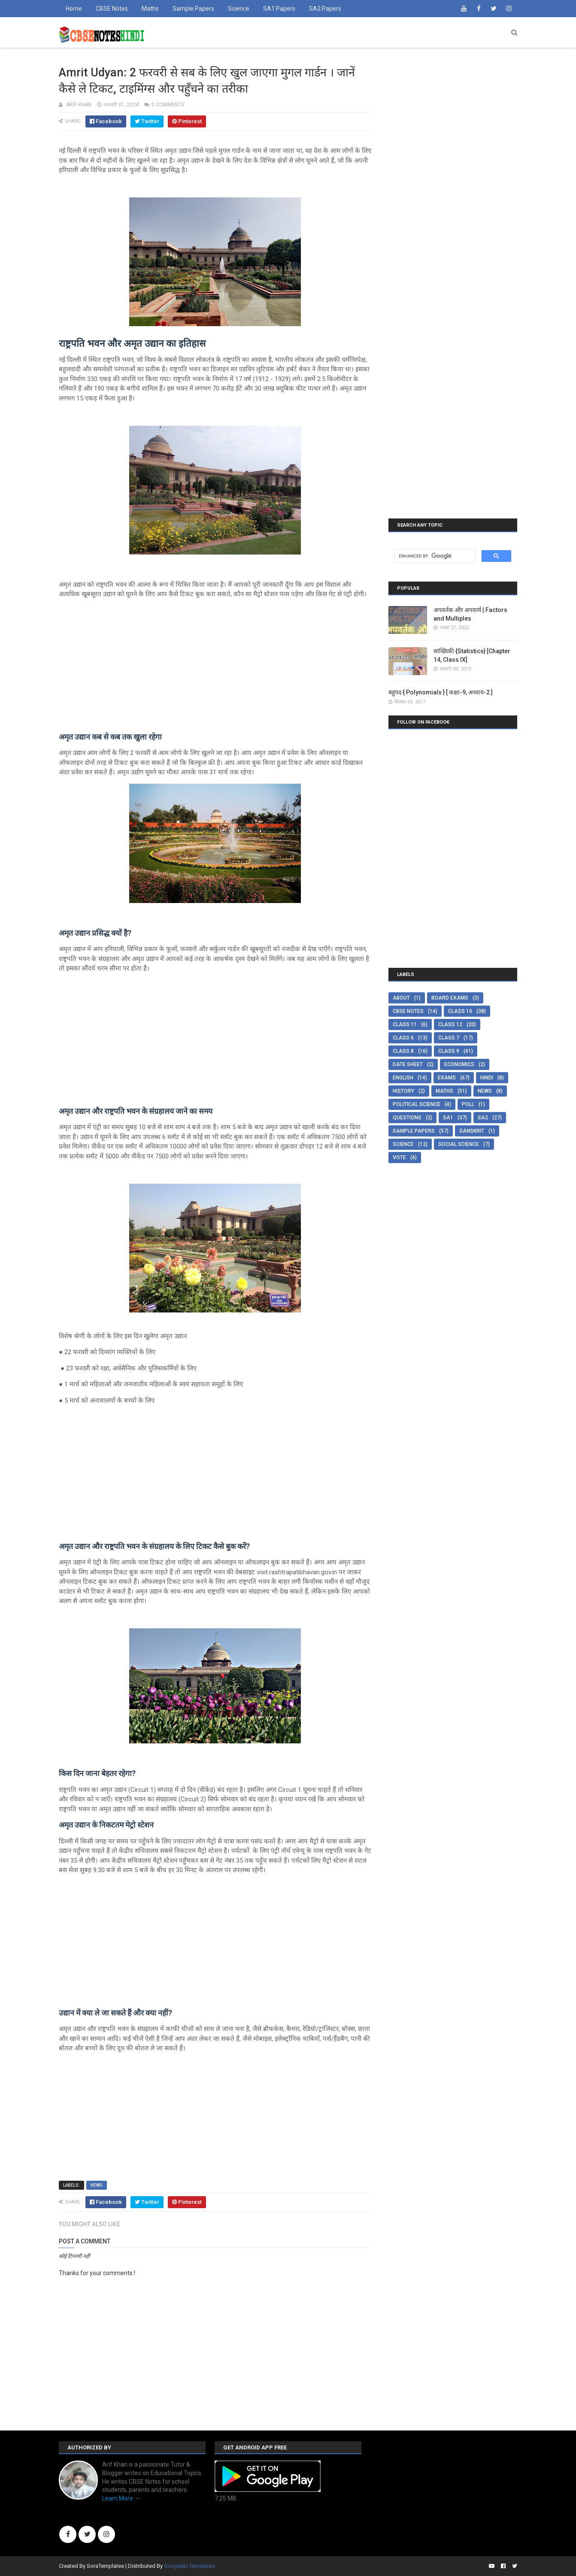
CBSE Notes (112, 8)
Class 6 (403, 1038)
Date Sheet (408, 1064)
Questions (407, 1118)
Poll (468, 1104)
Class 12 (450, 1024)
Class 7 (448, 1038)
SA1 (448, 1118)
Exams (447, 1078)
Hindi (486, 1078)
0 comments (168, 105)
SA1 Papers (279, 8)
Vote (399, 1158)
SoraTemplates (105, 2566)
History (403, 1091)
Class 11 (405, 1024)
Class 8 (403, 1051)
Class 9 (448, 1051)
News (97, 2185)
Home (74, 8)
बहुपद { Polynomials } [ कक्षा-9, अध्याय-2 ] (440, 692)
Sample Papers (193, 8)
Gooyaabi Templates (189, 2566)
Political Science (416, 1104)
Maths (150, 8)
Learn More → (121, 2498)
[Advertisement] (215, 666)
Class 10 (460, 1011)
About (401, 998)
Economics (459, 1064)
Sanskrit (471, 1131)
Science (238, 8)
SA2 (483, 1118)
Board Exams (449, 998)
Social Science (458, 1144)
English (403, 1078)
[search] (434, 556)
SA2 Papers (325, 8)
